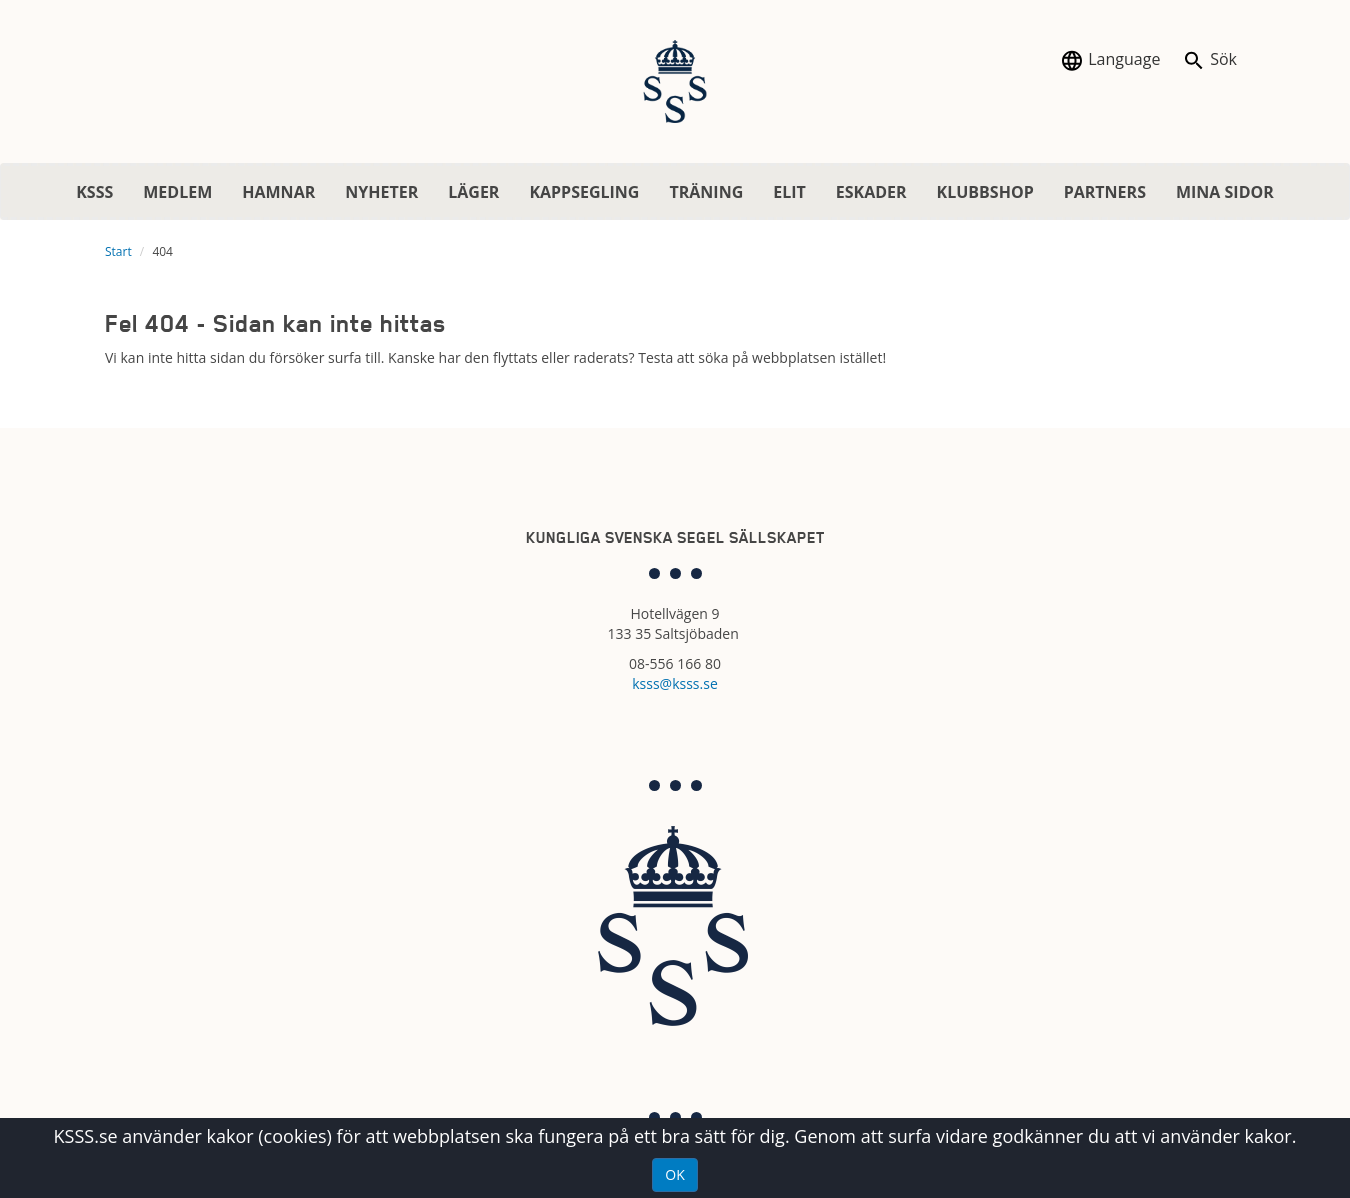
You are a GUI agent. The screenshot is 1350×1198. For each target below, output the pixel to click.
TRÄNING (706, 192)
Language (1110, 60)
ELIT (789, 192)
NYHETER (381, 192)
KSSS (94, 192)
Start (118, 251)
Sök (1209, 60)
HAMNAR (278, 192)
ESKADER (871, 192)
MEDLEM (177, 192)
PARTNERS (1105, 192)
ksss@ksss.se (675, 683)
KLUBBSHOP (985, 192)
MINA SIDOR (1225, 192)
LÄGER (473, 192)
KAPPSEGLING (584, 192)
